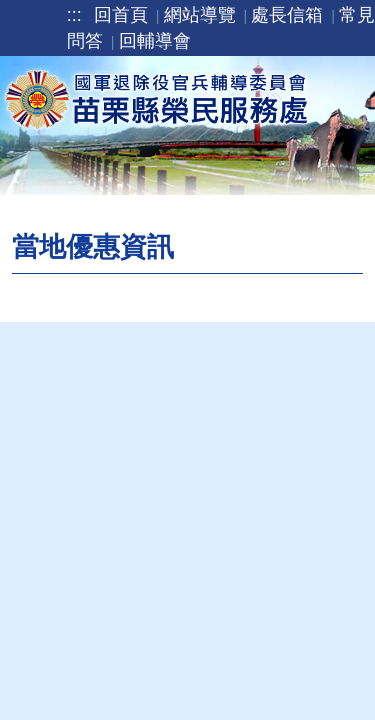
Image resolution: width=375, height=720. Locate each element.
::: (74, 15)
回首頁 (121, 15)
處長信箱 (287, 15)
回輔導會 (155, 41)
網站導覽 (200, 15)
